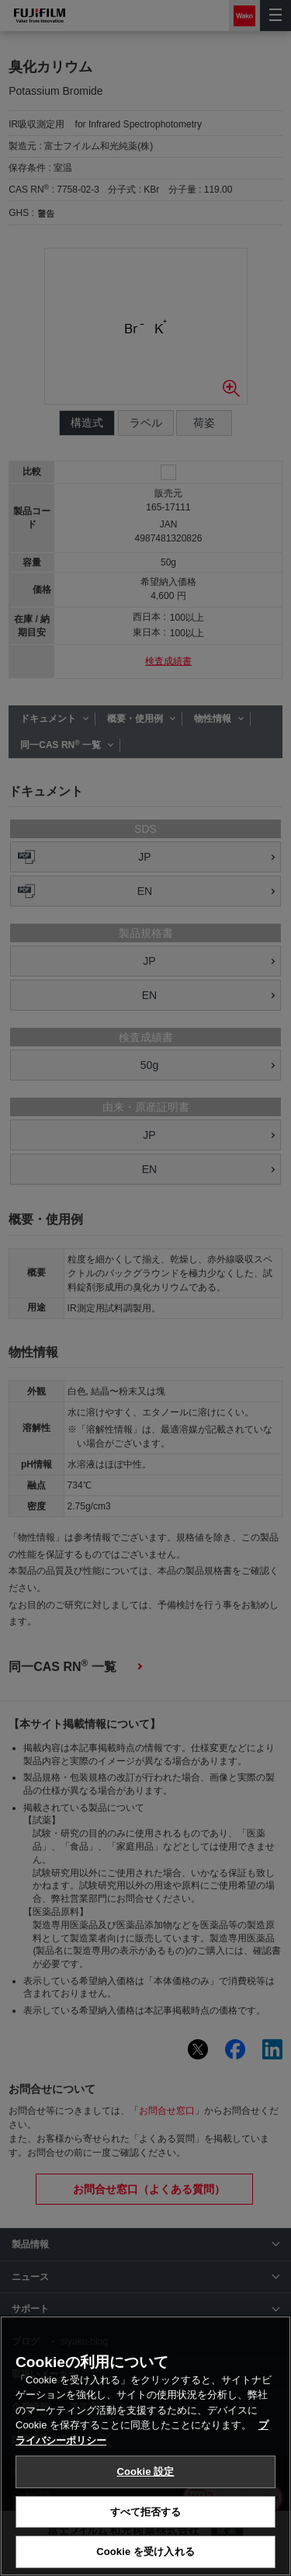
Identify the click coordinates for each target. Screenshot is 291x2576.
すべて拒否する (146, 2512)
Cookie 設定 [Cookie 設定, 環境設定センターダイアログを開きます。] (145, 2471)
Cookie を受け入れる (145, 2551)
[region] (145, 2446)
